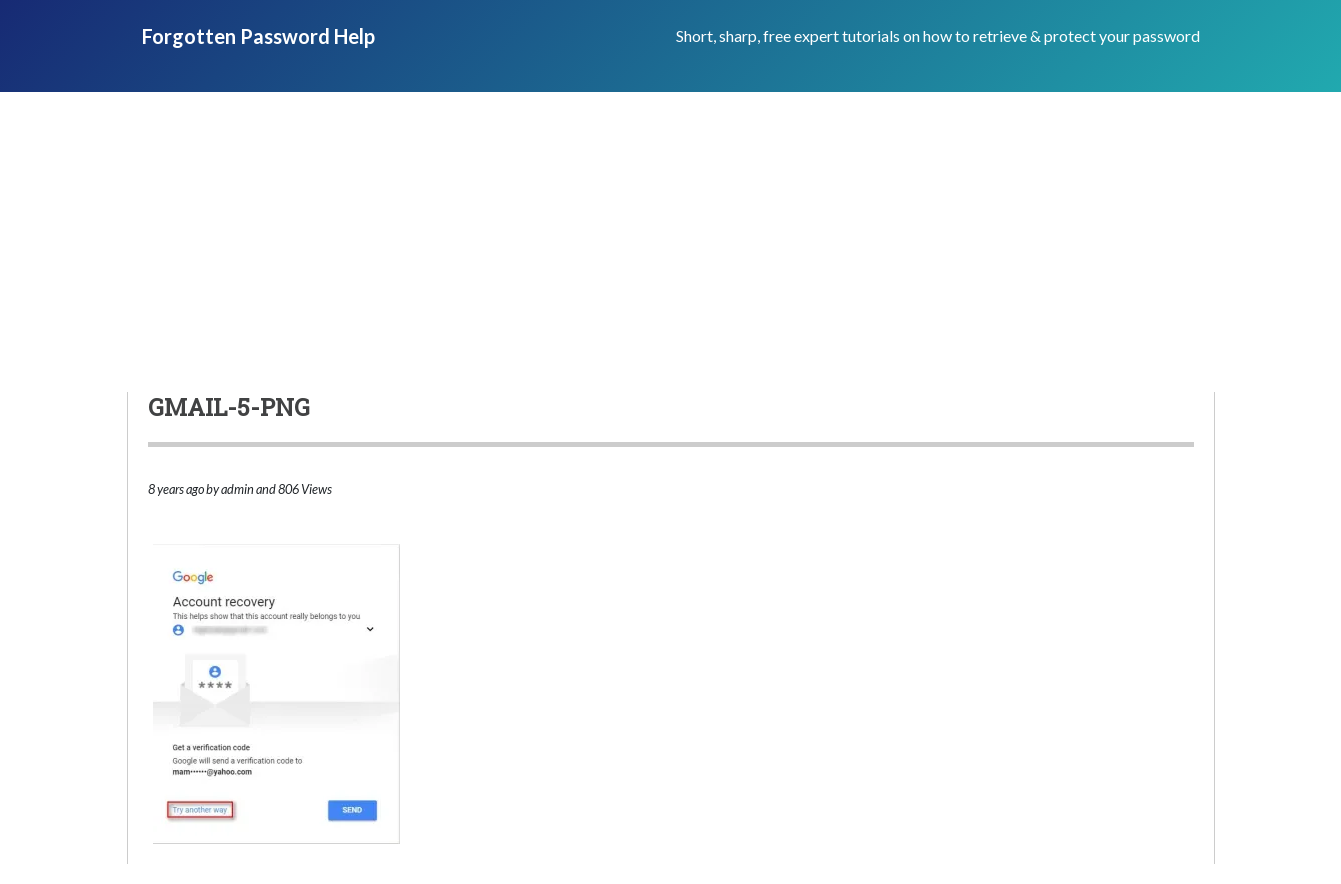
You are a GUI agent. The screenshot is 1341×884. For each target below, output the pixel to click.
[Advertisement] (671, 242)
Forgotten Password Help (258, 36)
